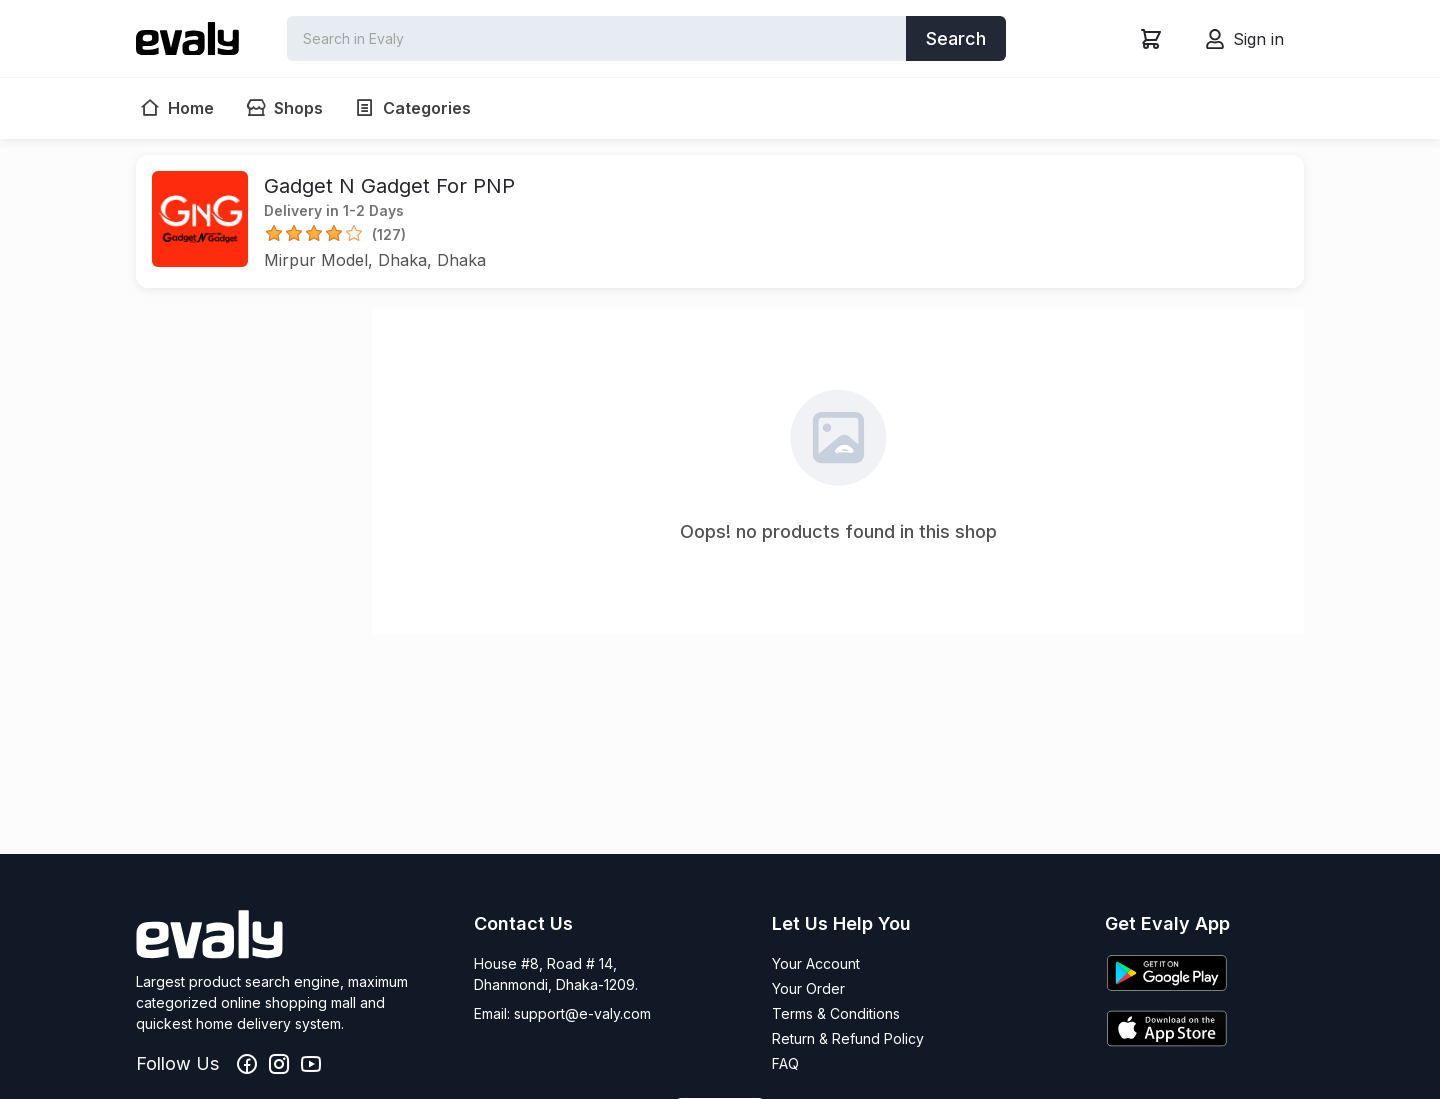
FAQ (785, 1063)
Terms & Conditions (836, 1013)
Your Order (808, 988)
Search (956, 38)
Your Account (816, 963)
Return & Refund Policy (848, 1038)
